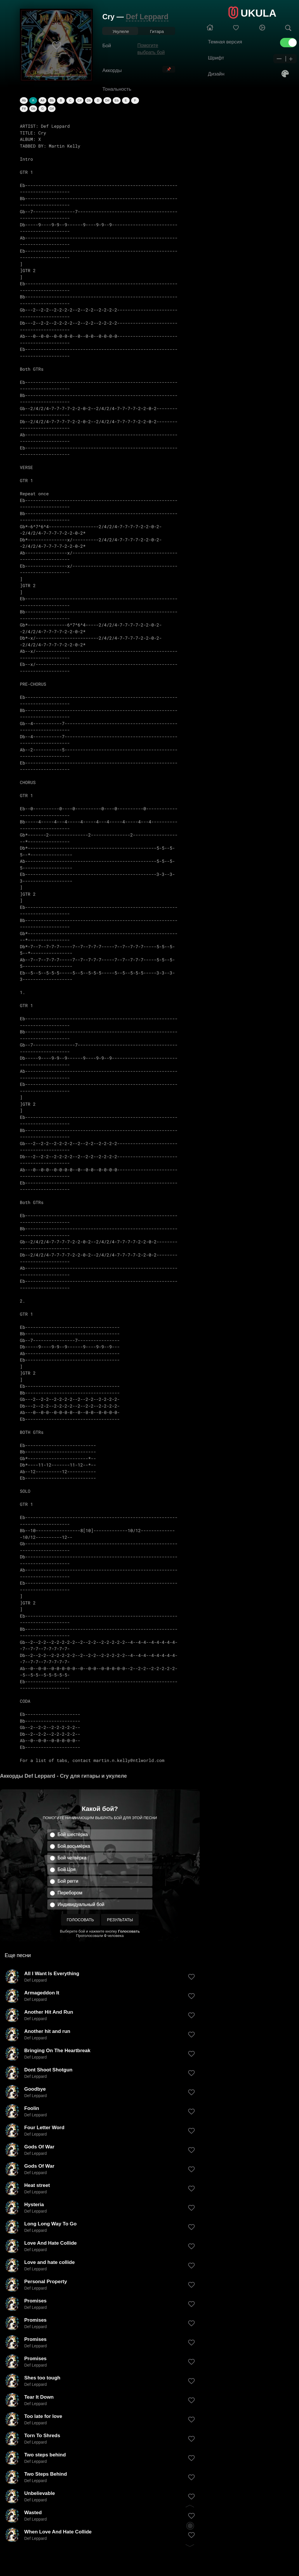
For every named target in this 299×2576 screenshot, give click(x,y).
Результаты (120, 1919)
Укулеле (120, 31)
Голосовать (80, 1919)
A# (42, 100)
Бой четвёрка (72, 1857)
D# (107, 100)
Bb (51, 100)
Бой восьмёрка (74, 1846)
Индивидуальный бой (81, 1904)
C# (79, 100)
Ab (24, 100)
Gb (33, 108)
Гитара (157, 31)
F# (24, 108)
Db (89, 100)
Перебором (70, 1892)
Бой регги (68, 1881)
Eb (117, 100)
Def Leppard (147, 17)
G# (52, 108)
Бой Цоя (67, 1869)
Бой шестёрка (73, 1834)
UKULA (258, 13)
